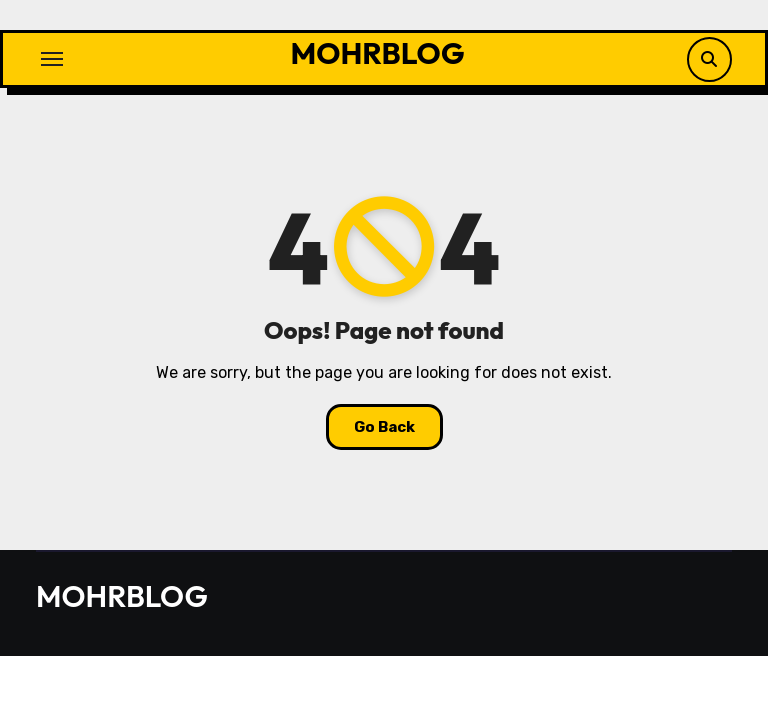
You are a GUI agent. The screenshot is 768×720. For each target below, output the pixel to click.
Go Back (384, 427)
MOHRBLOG (378, 53)
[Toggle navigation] (52, 59)
